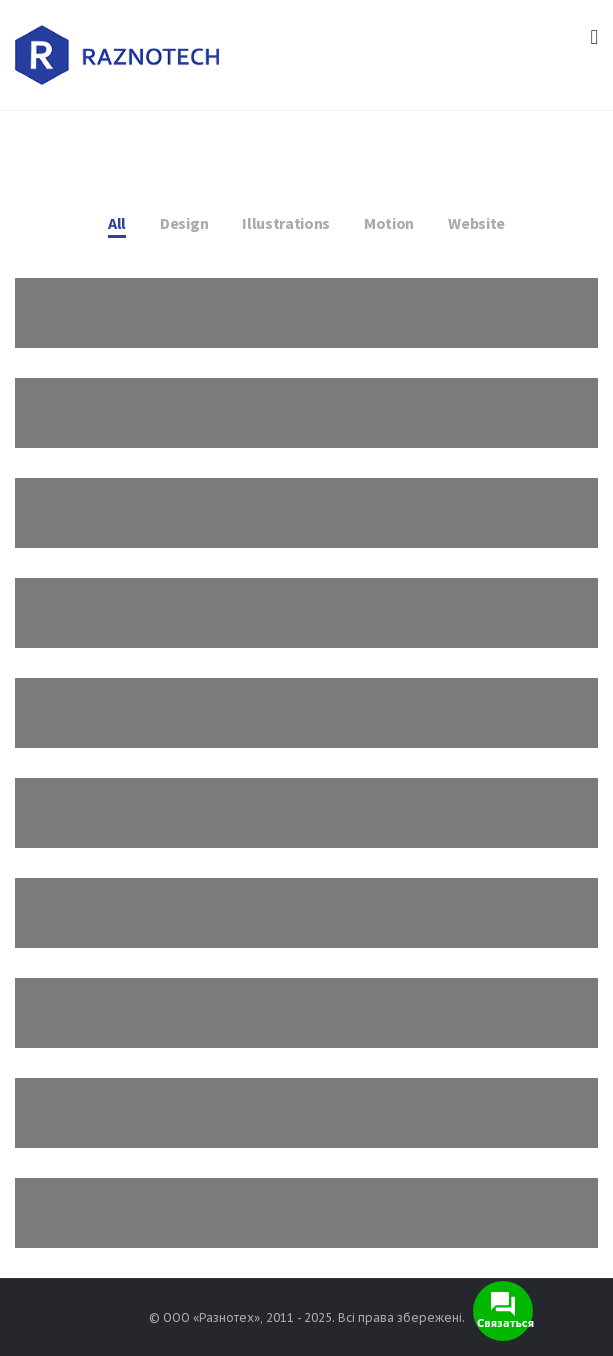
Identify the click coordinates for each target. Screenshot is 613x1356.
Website (476, 223)
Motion (389, 223)
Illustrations (286, 223)
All (117, 223)
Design (184, 223)
